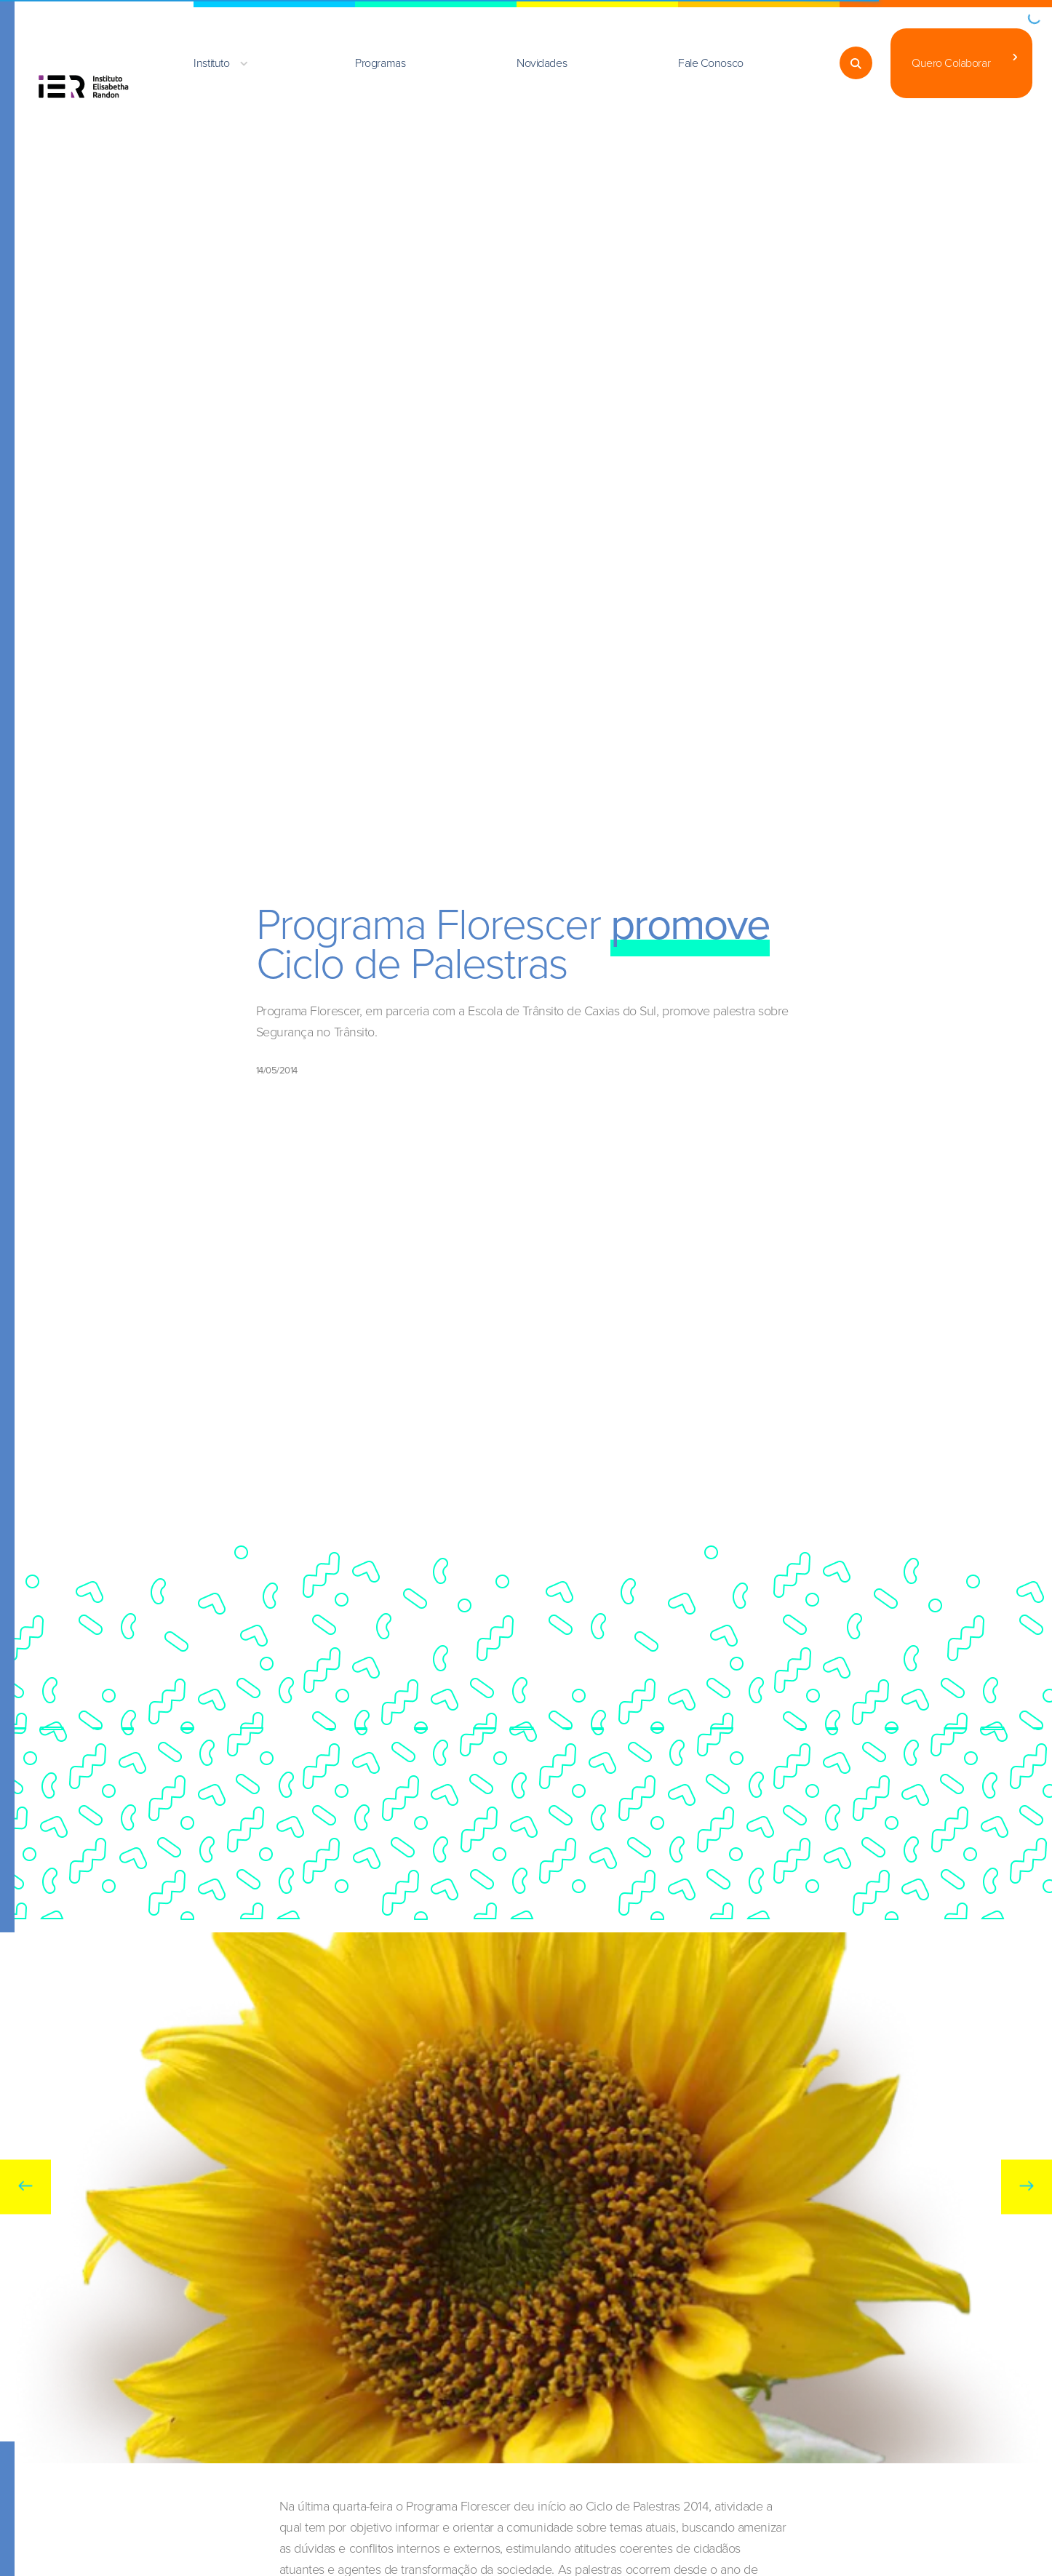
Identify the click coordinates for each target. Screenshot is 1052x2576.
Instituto (211, 63)
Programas (380, 63)
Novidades (542, 63)
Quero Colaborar (951, 63)
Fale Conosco (710, 63)
